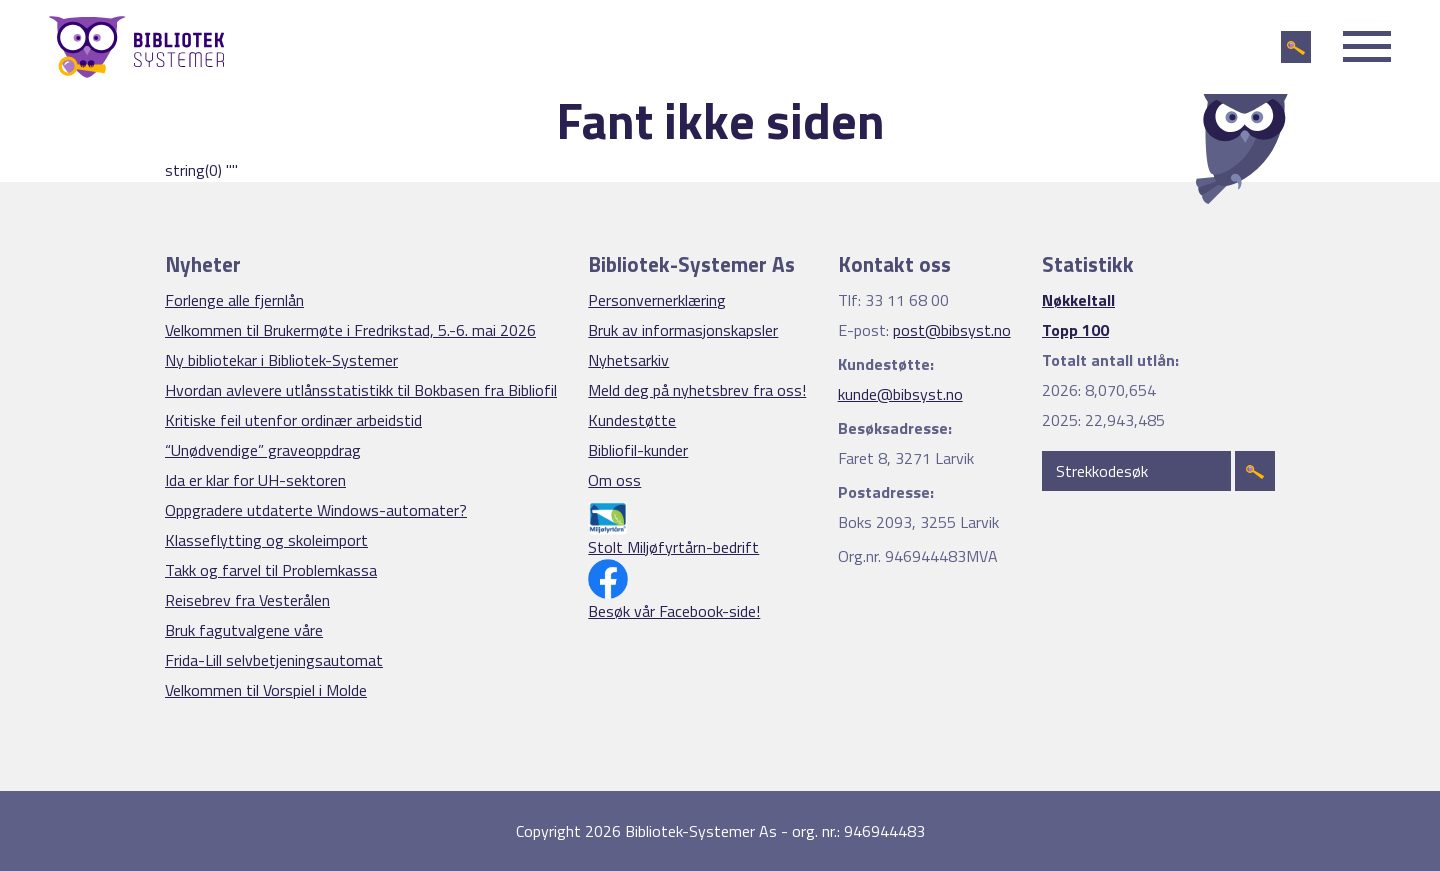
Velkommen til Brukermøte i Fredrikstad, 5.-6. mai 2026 (350, 330)
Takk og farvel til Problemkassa (271, 570)
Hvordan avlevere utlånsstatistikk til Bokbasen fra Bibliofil (361, 390)
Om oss (614, 480)
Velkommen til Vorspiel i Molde (266, 690)
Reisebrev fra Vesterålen (247, 600)
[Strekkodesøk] (1136, 471)
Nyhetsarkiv (628, 360)
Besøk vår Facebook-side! (674, 611)
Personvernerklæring (657, 300)
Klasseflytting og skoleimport (266, 540)
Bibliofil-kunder (638, 450)
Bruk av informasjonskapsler (683, 330)
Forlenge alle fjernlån (234, 300)
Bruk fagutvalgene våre (244, 630)
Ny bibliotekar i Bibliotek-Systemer (281, 360)
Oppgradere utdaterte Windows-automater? (316, 510)
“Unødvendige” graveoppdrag (263, 450)
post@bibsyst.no (952, 330)
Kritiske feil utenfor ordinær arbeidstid (293, 420)
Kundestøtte (632, 420)
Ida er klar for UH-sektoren (255, 480)
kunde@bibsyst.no (900, 394)
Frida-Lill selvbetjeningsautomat (274, 660)
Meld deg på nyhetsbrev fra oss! (697, 390)
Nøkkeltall (1078, 300)
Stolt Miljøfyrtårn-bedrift (673, 547)
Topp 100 (1075, 330)
